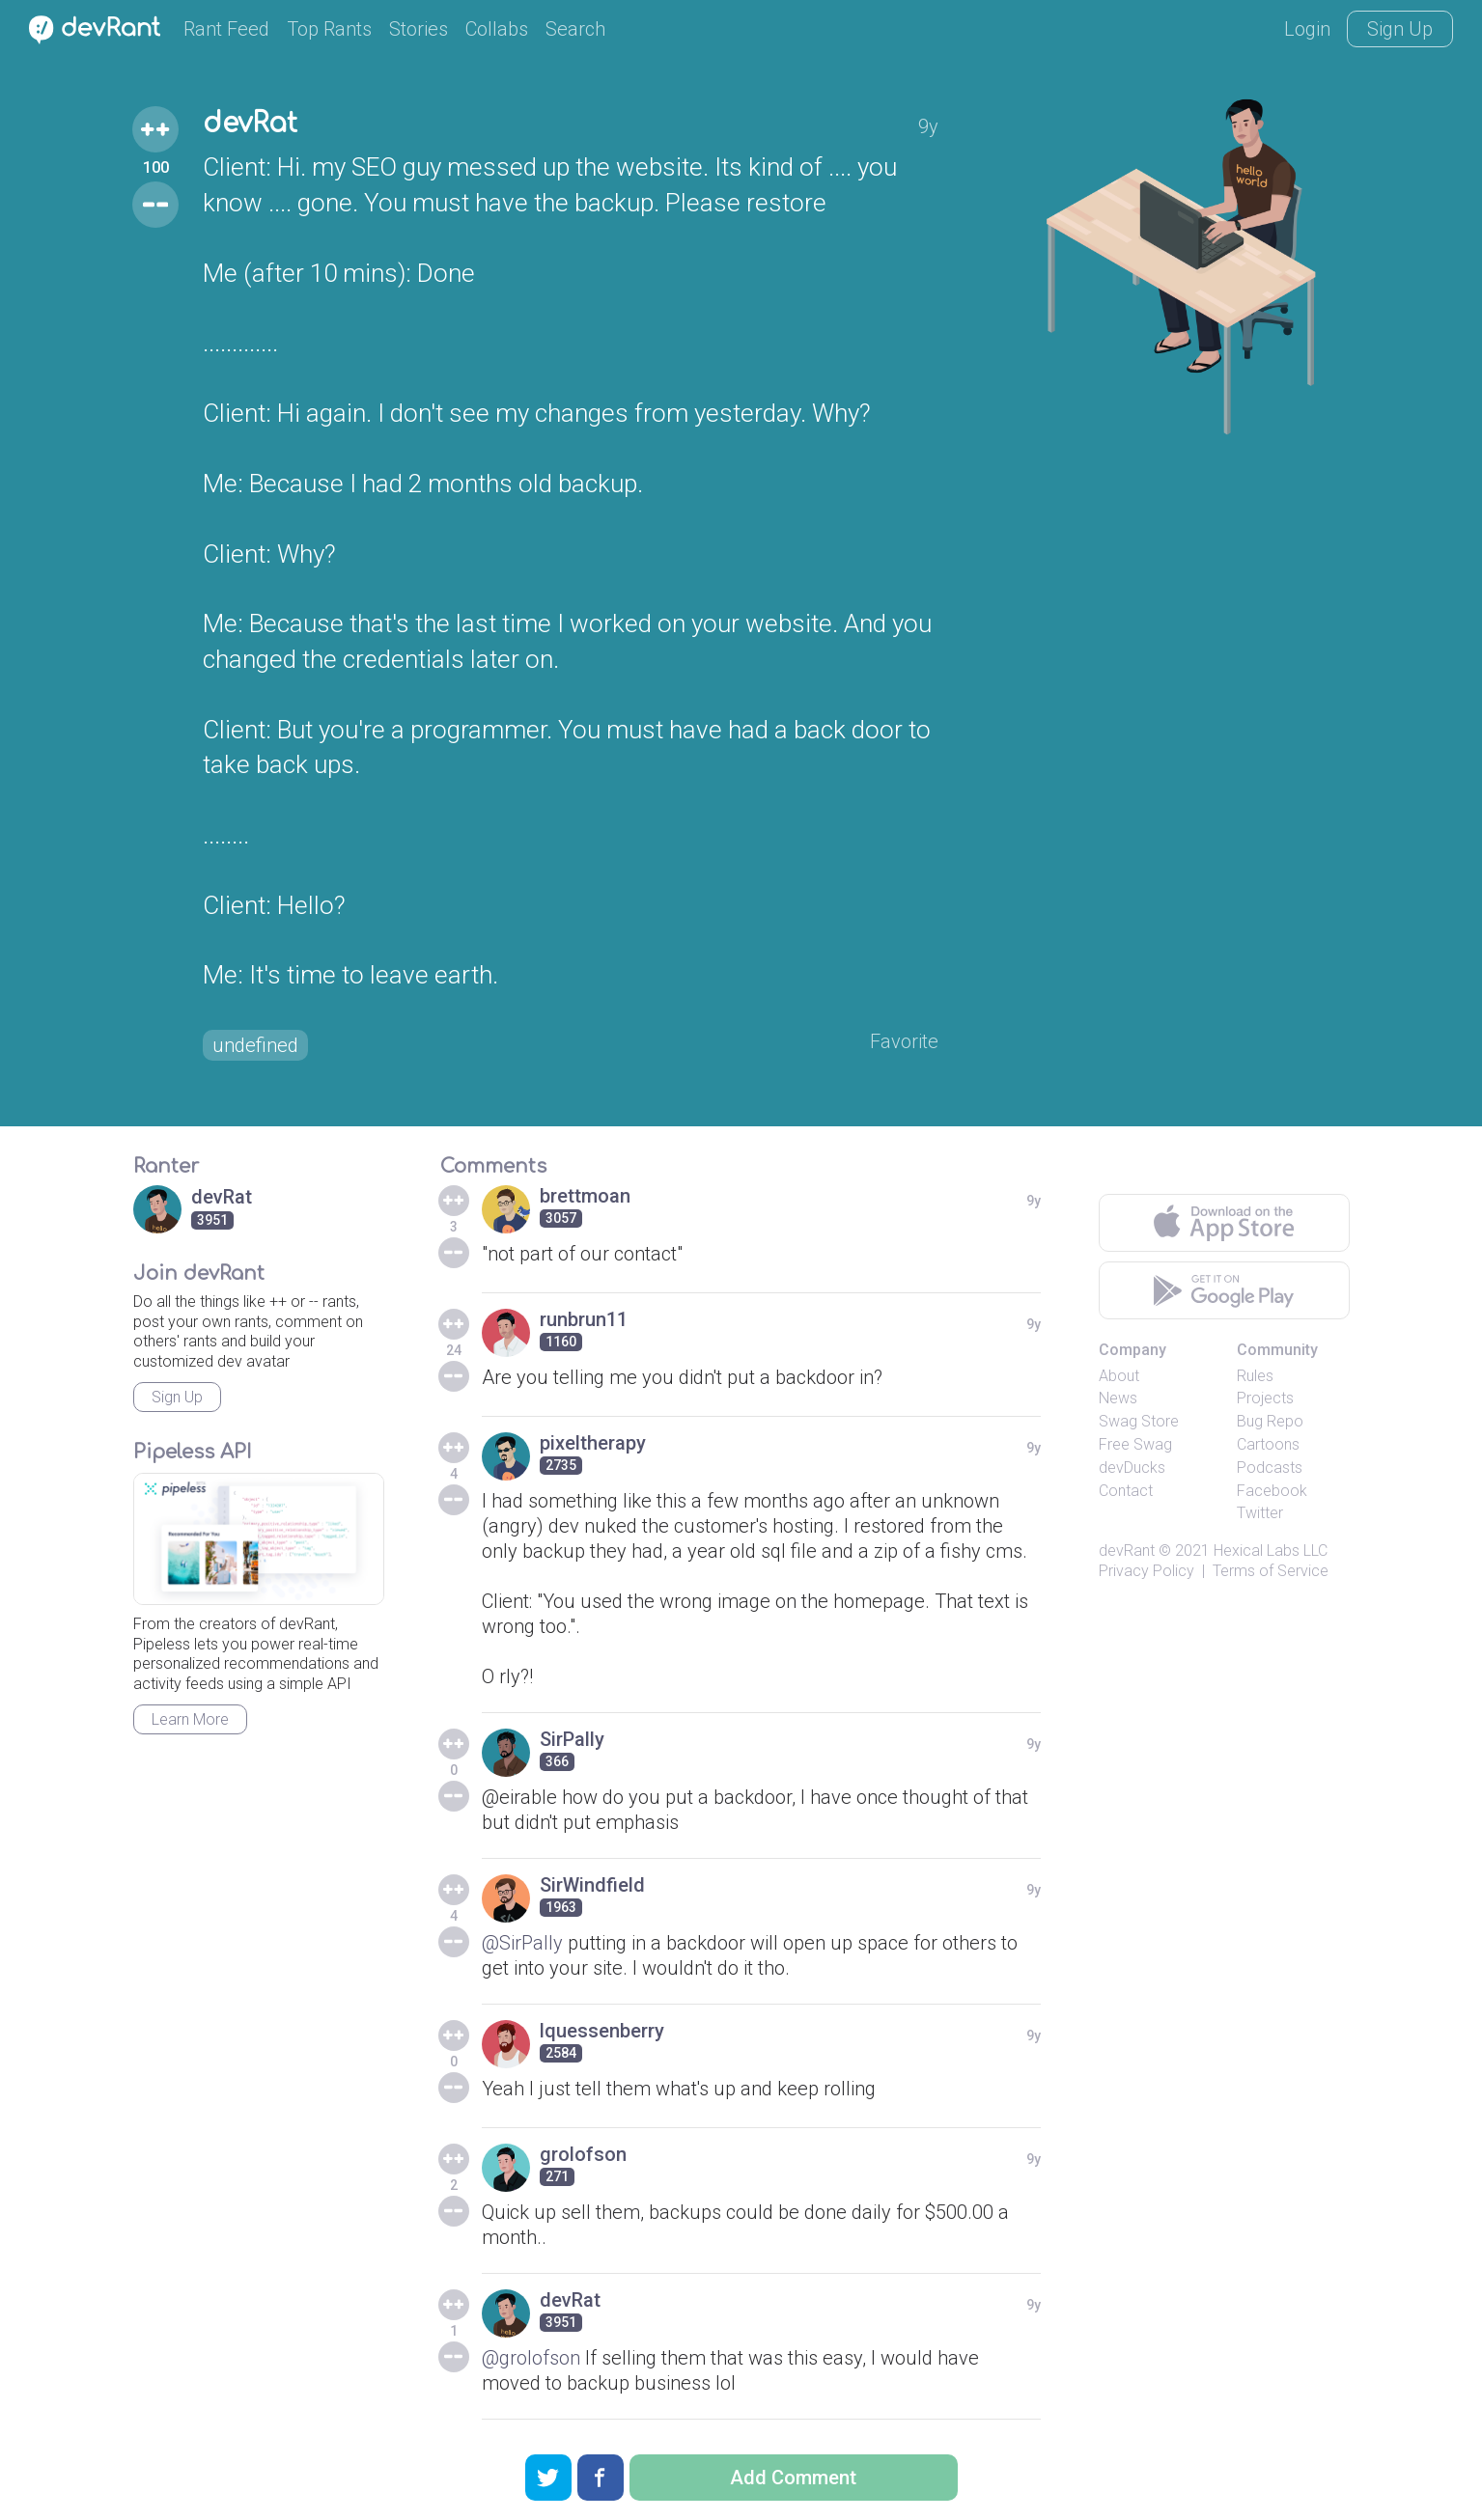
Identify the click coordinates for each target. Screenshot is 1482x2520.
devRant (1127, 1550)
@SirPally (522, 1942)
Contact (1126, 1491)
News (1118, 1398)
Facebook (1272, 1491)
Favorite (904, 1041)
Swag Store (1139, 1421)
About (1119, 1376)
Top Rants (329, 29)
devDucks (1132, 1467)
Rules (1255, 1376)
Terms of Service (1270, 1571)
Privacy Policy (1146, 1571)
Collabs (496, 29)
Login (1307, 29)
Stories (418, 29)
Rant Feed (226, 29)
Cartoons (1268, 1444)
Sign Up (1400, 29)
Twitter (1260, 1513)
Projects (1265, 1398)
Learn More (190, 1719)
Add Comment (793, 2477)
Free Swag (1135, 1444)
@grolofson (531, 2357)
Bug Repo (1270, 1421)
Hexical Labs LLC (1271, 1550)
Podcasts (1269, 1467)
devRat (250, 123)
